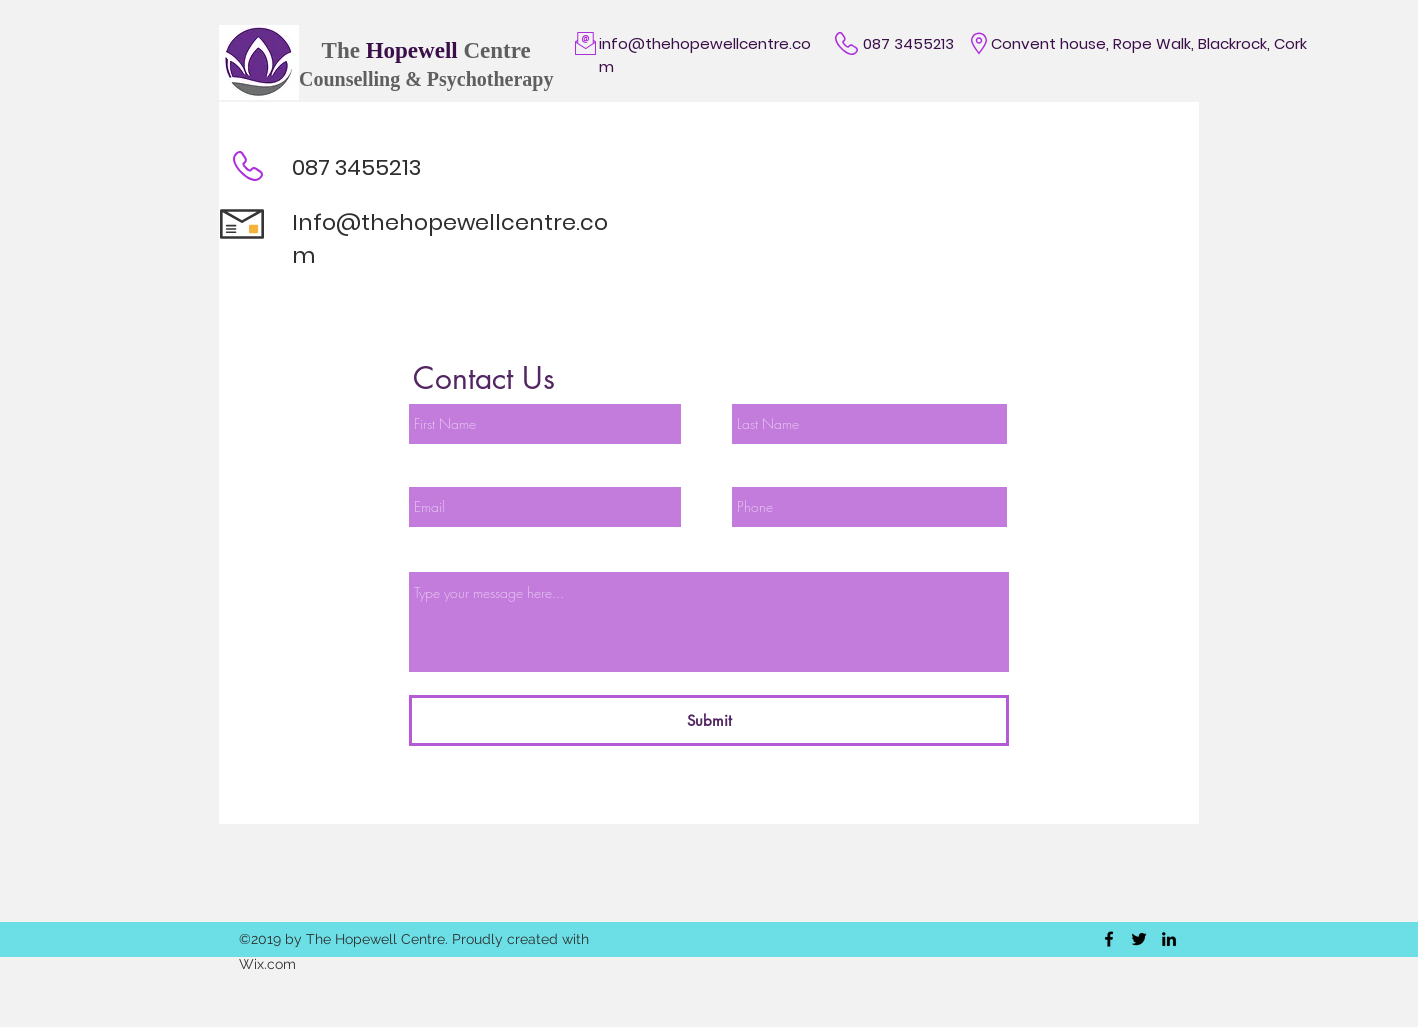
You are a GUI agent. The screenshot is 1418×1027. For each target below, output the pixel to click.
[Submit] (709, 720)
